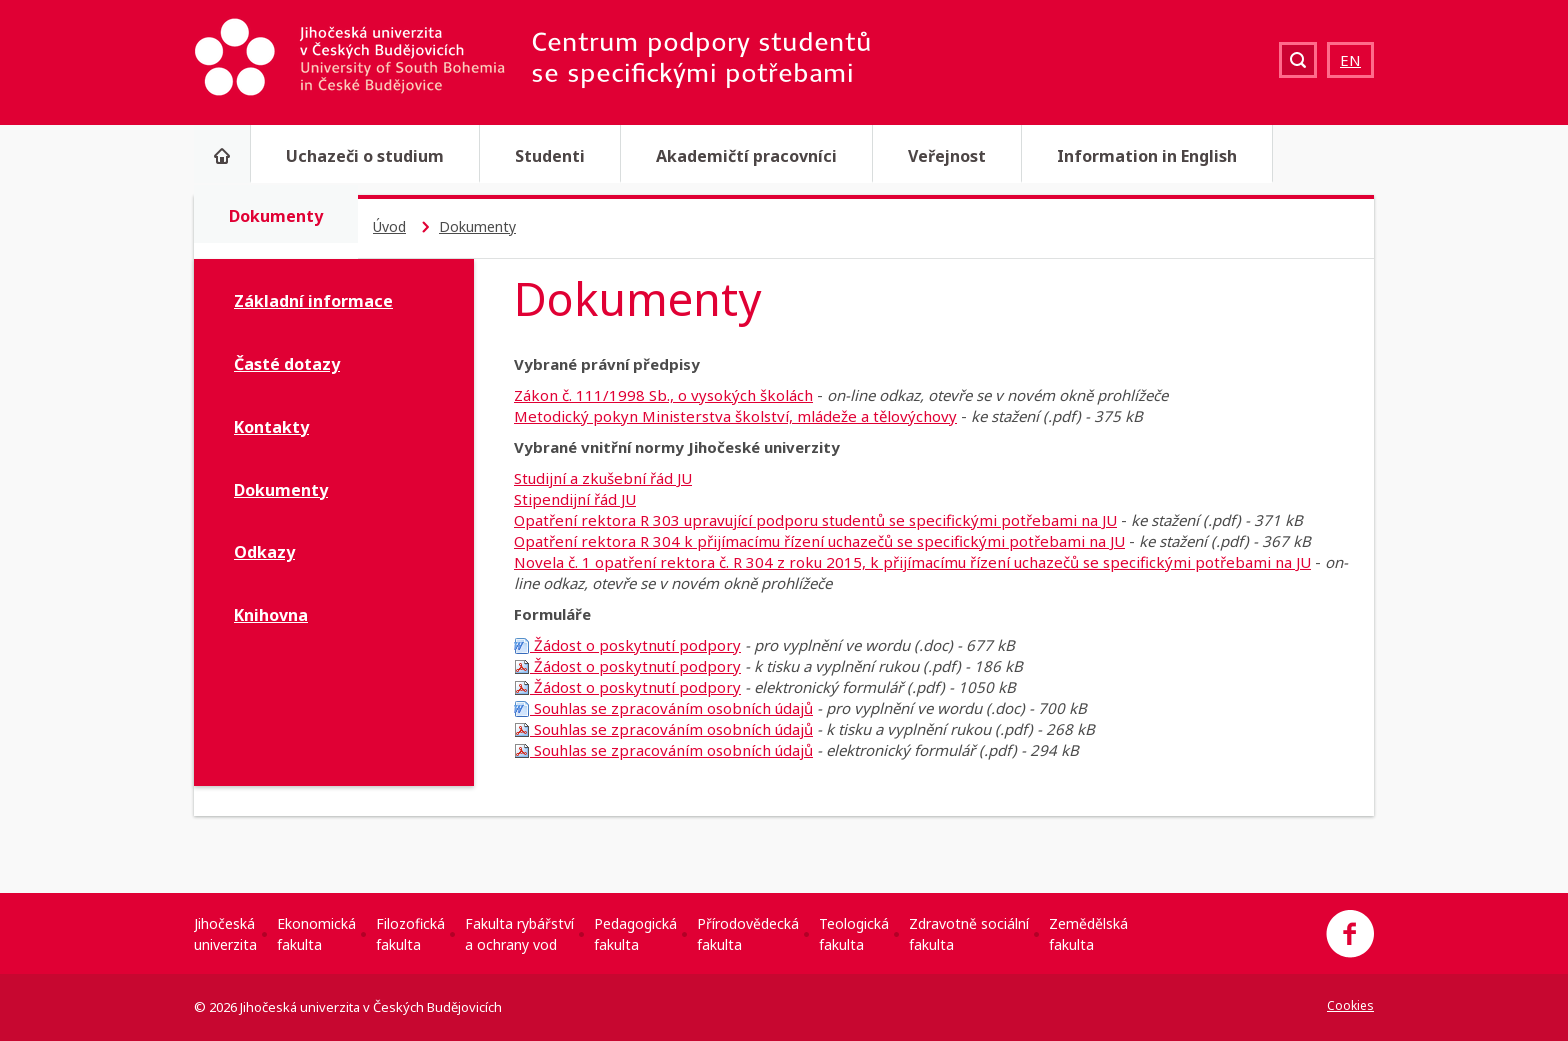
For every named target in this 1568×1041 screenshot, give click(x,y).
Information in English (1147, 156)
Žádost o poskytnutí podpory (627, 645)
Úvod (389, 226)
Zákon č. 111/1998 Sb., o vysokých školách (663, 395)
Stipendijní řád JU (575, 499)
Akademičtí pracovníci (746, 156)
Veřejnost (947, 156)
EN (1350, 60)
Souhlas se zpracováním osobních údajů (663, 708)
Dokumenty (276, 216)
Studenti (550, 156)
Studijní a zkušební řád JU (603, 478)
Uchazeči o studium (365, 156)
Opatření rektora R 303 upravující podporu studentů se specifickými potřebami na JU (815, 520)
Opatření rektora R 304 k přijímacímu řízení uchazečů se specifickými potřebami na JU (819, 541)
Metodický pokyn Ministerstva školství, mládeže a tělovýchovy (735, 416)
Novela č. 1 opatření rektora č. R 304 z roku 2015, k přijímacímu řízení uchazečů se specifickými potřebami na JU (912, 562)
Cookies (1350, 1005)
